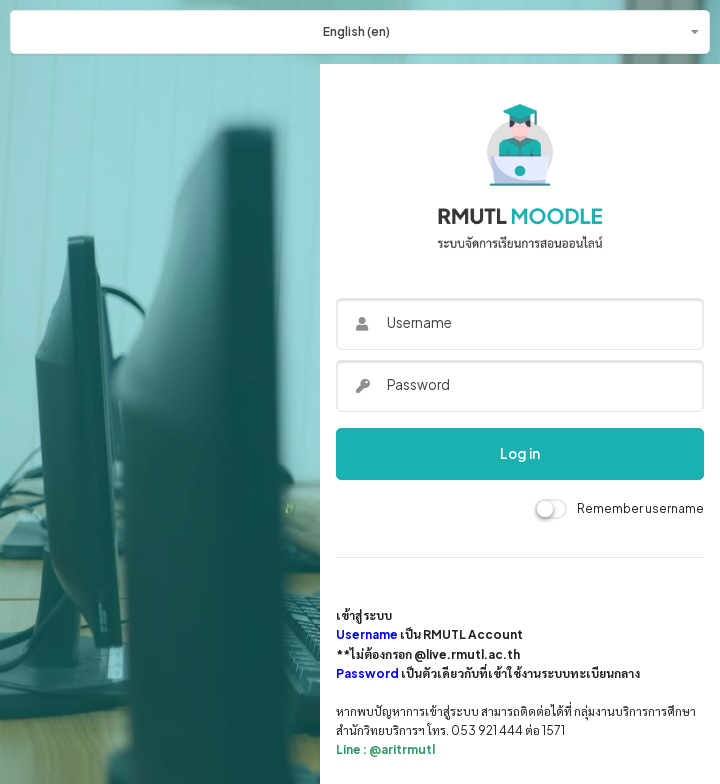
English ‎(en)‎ (356, 31)
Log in (520, 453)
